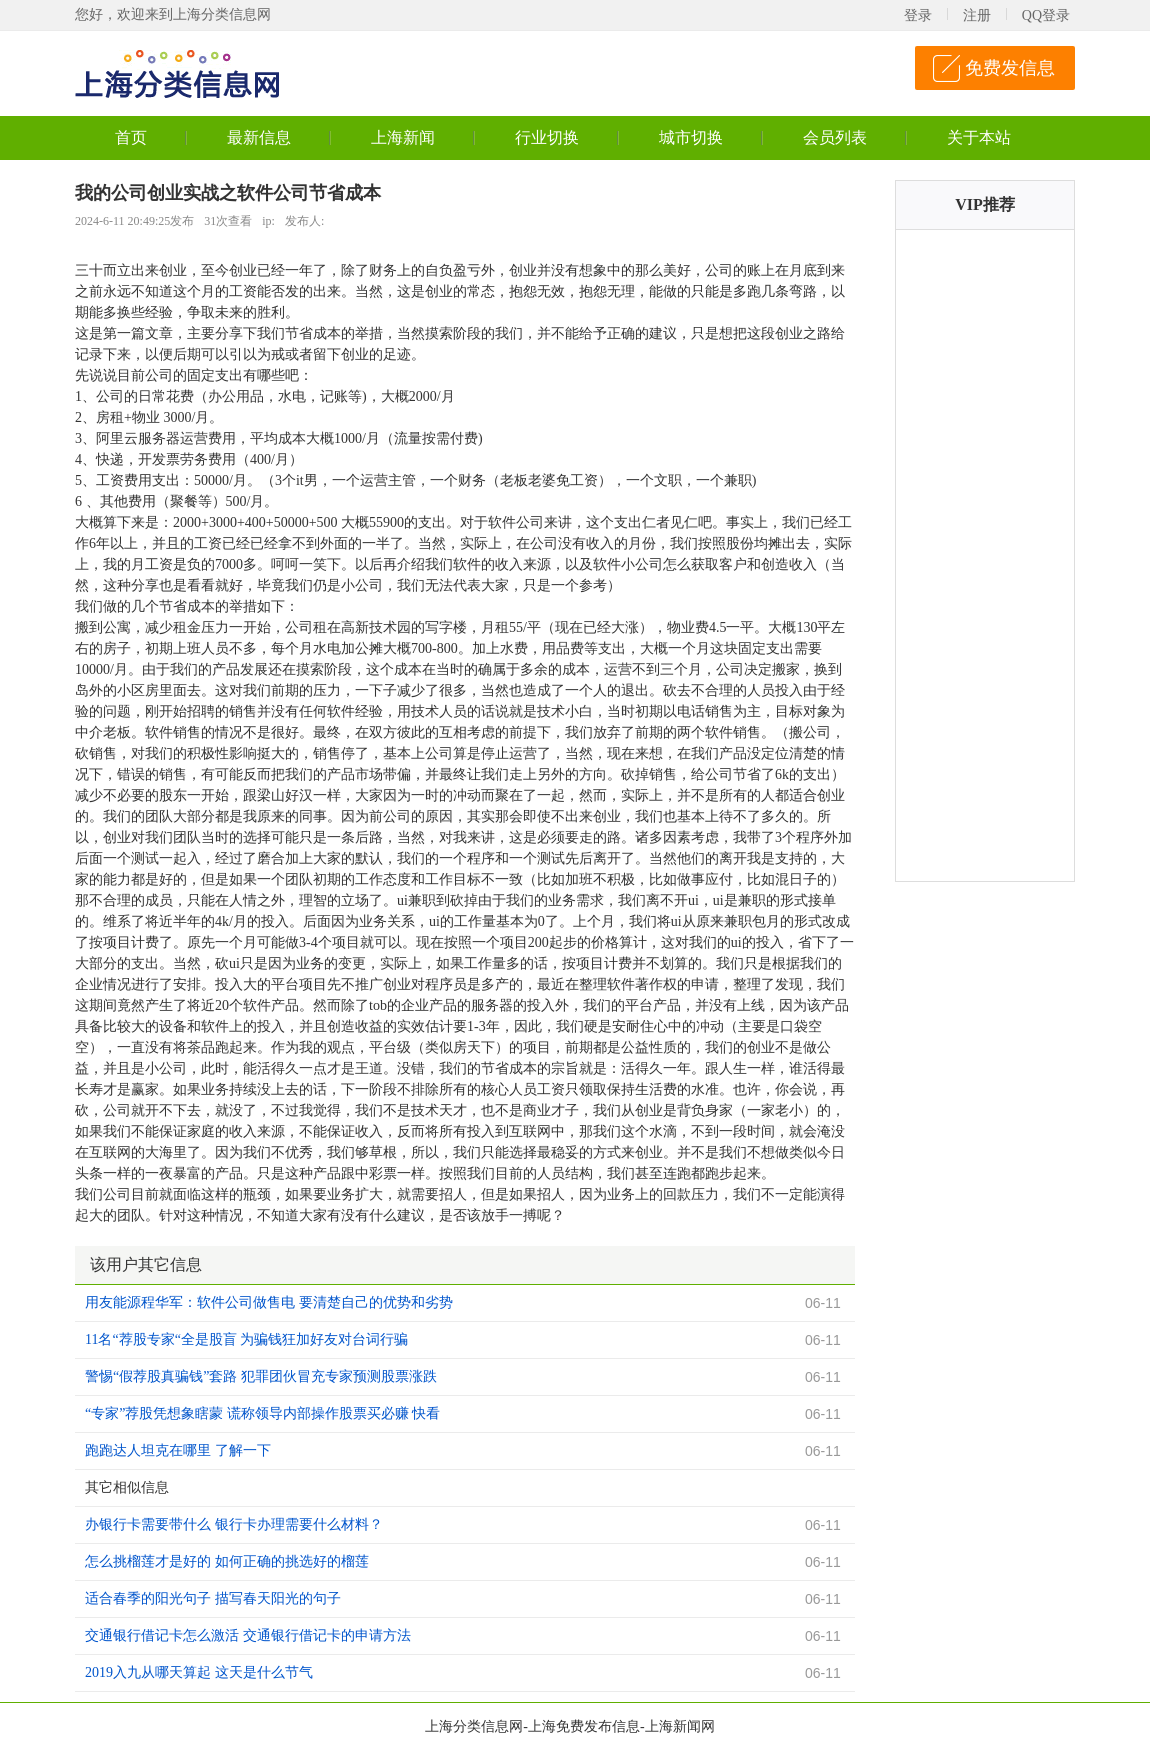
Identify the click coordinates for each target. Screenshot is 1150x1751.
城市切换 (691, 137)
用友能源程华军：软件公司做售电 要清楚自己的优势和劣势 (269, 1302)
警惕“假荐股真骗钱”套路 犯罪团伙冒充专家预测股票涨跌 (261, 1376)
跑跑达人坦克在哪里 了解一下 (178, 1450)
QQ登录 (1046, 15)
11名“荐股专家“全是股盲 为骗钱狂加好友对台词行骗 (246, 1339)
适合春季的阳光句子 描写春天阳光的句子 (213, 1598)
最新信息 (259, 137)
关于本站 (979, 137)
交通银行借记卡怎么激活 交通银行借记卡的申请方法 (248, 1635)
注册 (977, 15)
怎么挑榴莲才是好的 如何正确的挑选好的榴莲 (227, 1561)
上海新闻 (403, 137)
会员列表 (835, 137)
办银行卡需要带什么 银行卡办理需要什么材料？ (234, 1524)
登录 (918, 15)
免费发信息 (1010, 68)
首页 (131, 137)
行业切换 (547, 137)
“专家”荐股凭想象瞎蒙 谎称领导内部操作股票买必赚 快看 (262, 1413)
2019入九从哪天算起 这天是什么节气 (199, 1672)
